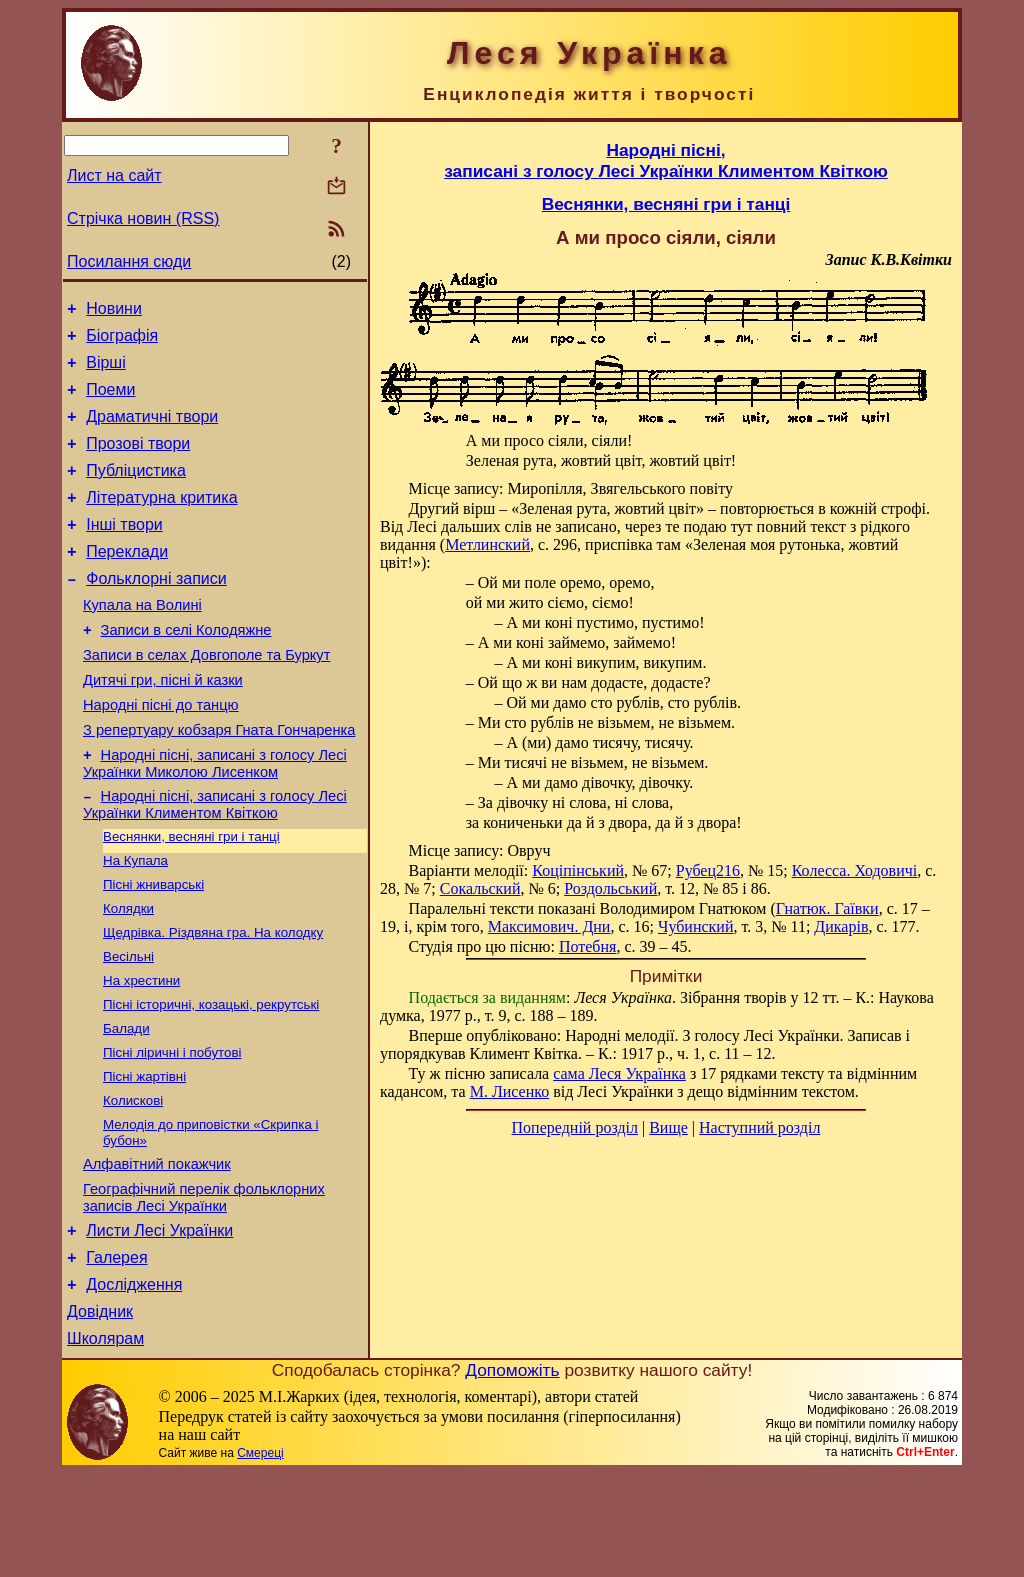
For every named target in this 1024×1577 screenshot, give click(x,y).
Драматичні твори (152, 431)
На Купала (135, 921)
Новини (114, 311)
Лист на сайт (114, 175)
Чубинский (695, 926)
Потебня (588, 946)
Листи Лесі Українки (159, 1322)
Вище (668, 1127)
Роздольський (610, 888)
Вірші (106, 371)
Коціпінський (578, 870)
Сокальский (480, 888)
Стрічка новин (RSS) (143, 218)
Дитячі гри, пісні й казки (163, 725)
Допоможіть (512, 1474)
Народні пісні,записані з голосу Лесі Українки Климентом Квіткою (666, 160)
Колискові (133, 1181)
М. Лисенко (510, 1091)
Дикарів (841, 926)
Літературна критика (161, 521)
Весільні (128, 1025)
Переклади (127, 581)
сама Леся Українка (619, 1073)
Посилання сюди (129, 261)
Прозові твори (138, 461)
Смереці (260, 1557)
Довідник (100, 1412)
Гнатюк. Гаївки (827, 908)
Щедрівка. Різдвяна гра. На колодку (213, 999)
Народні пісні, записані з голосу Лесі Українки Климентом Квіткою (215, 861)
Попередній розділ (575, 1127)
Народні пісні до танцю (161, 753)
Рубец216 (708, 870)
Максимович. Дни (549, 926)
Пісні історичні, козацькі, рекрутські (211, 1077)
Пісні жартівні (144, 1155)
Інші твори (124, 551)
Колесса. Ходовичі (854, 870)
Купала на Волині (142, 641)
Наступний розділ (759, 1127)
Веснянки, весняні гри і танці (191, 895)
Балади (126, 1103)
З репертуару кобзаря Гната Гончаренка (219, 781)
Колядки (128, 973)
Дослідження (134, 1382)
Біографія (122, 341)
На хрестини (141, 1051)
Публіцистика (136, 491)
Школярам (105, 1442)
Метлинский (487, 544)
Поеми (110, 401)
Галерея (116, 1352)
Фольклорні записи (156, 611)
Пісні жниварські (153, 947)
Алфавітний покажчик (157, 1250)
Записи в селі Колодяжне (186, 669)
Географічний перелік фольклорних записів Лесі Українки (204, 1286)
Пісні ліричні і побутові (172, 1129)
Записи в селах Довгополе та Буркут (206, 697)
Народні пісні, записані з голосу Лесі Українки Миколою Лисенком (215, 817)
